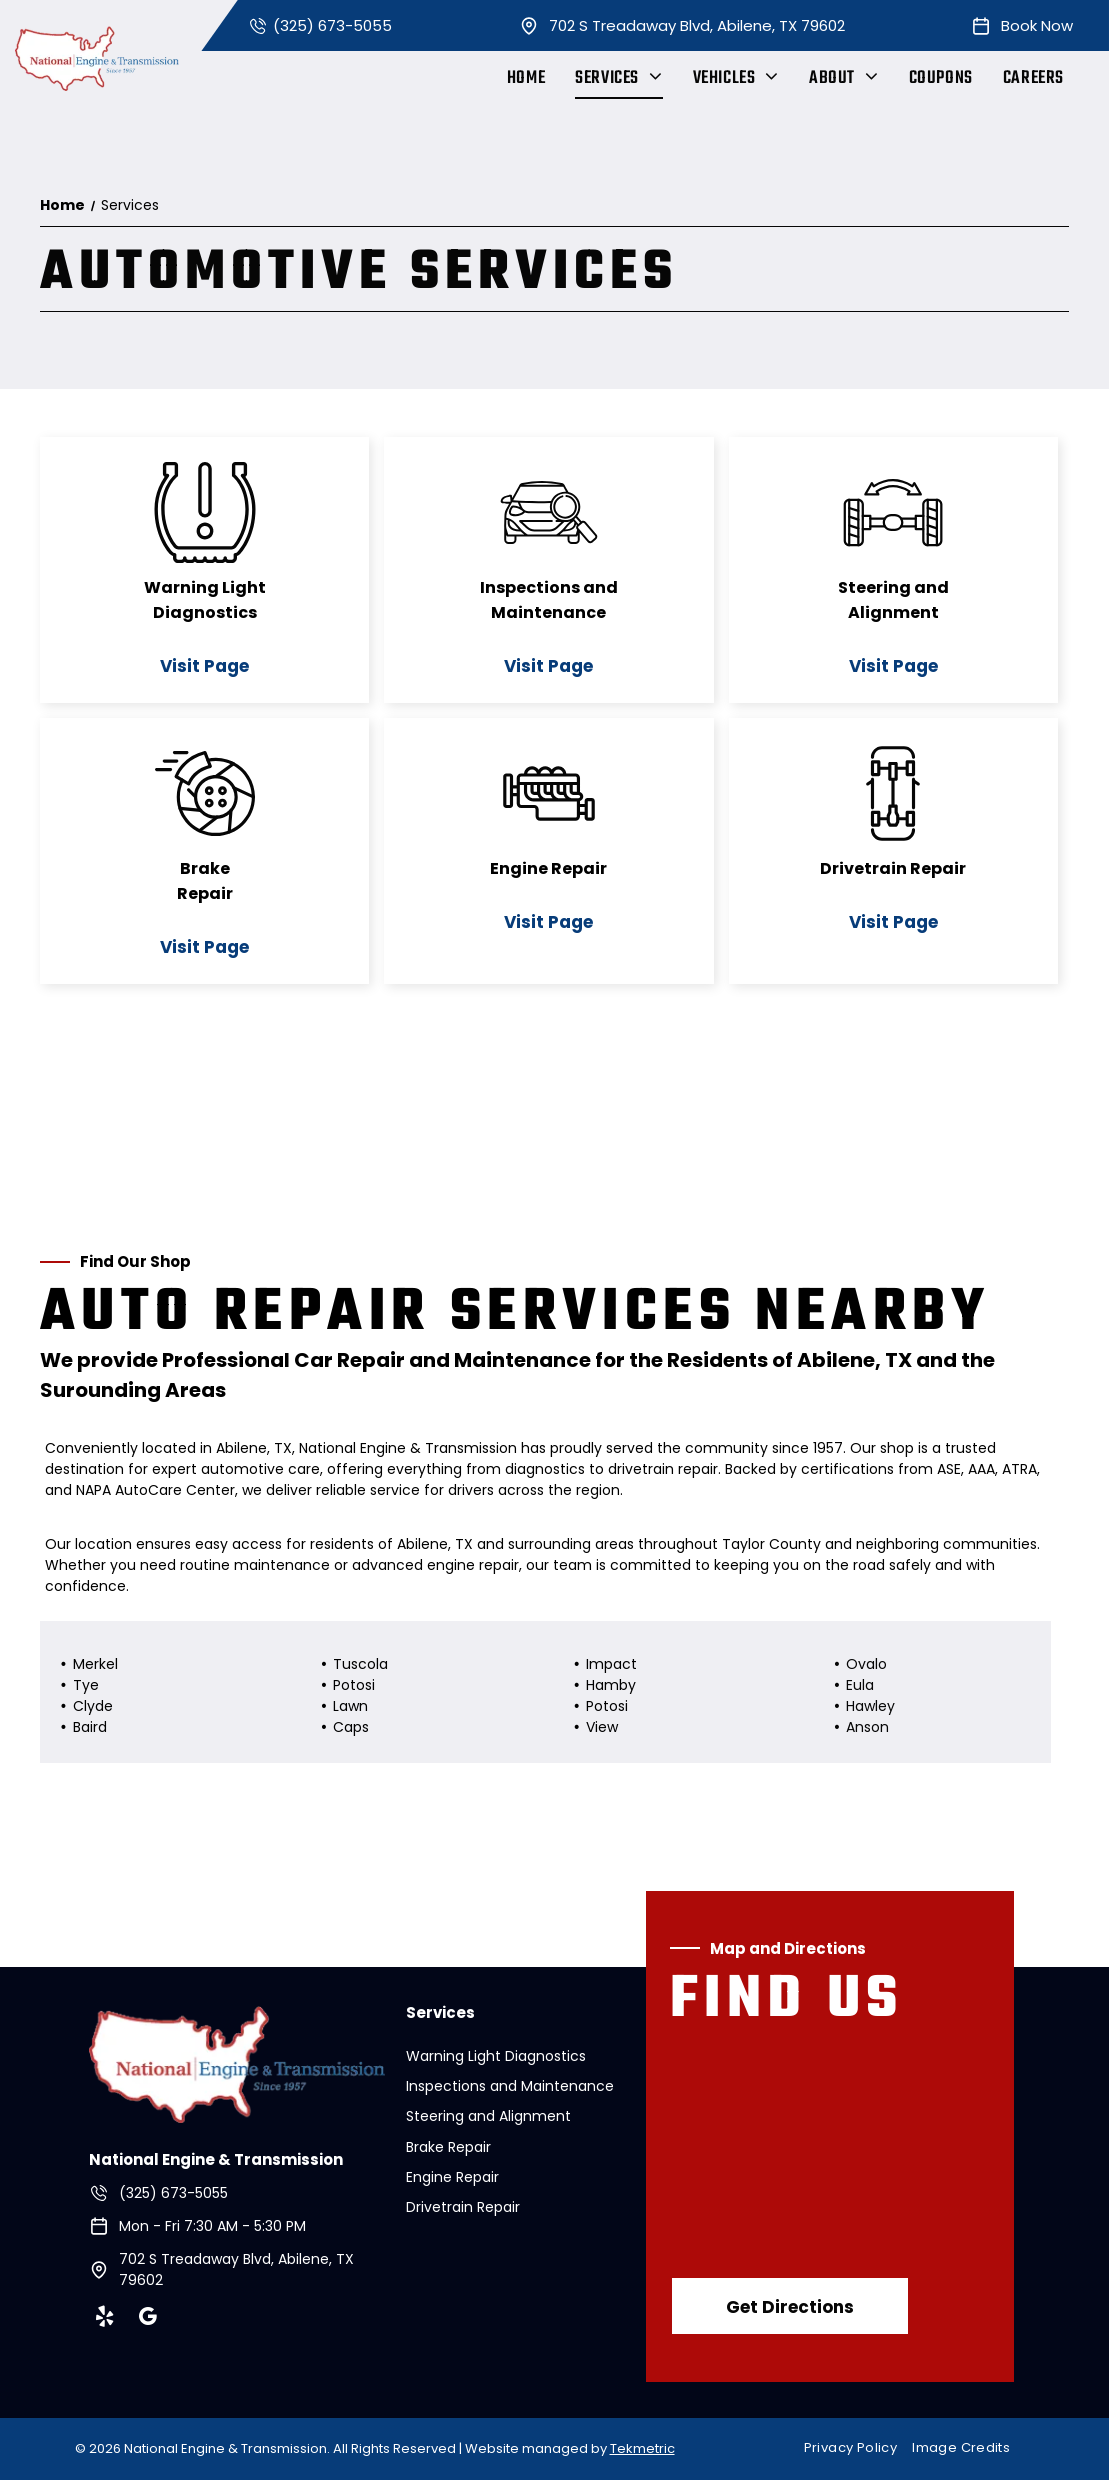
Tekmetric (642, 2448)
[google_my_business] (148, 2319)
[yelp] (105, 2319)
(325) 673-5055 (332, 25)
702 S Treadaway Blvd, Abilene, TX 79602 (697, 25)
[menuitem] (526, 78)
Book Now (1037, 25)
